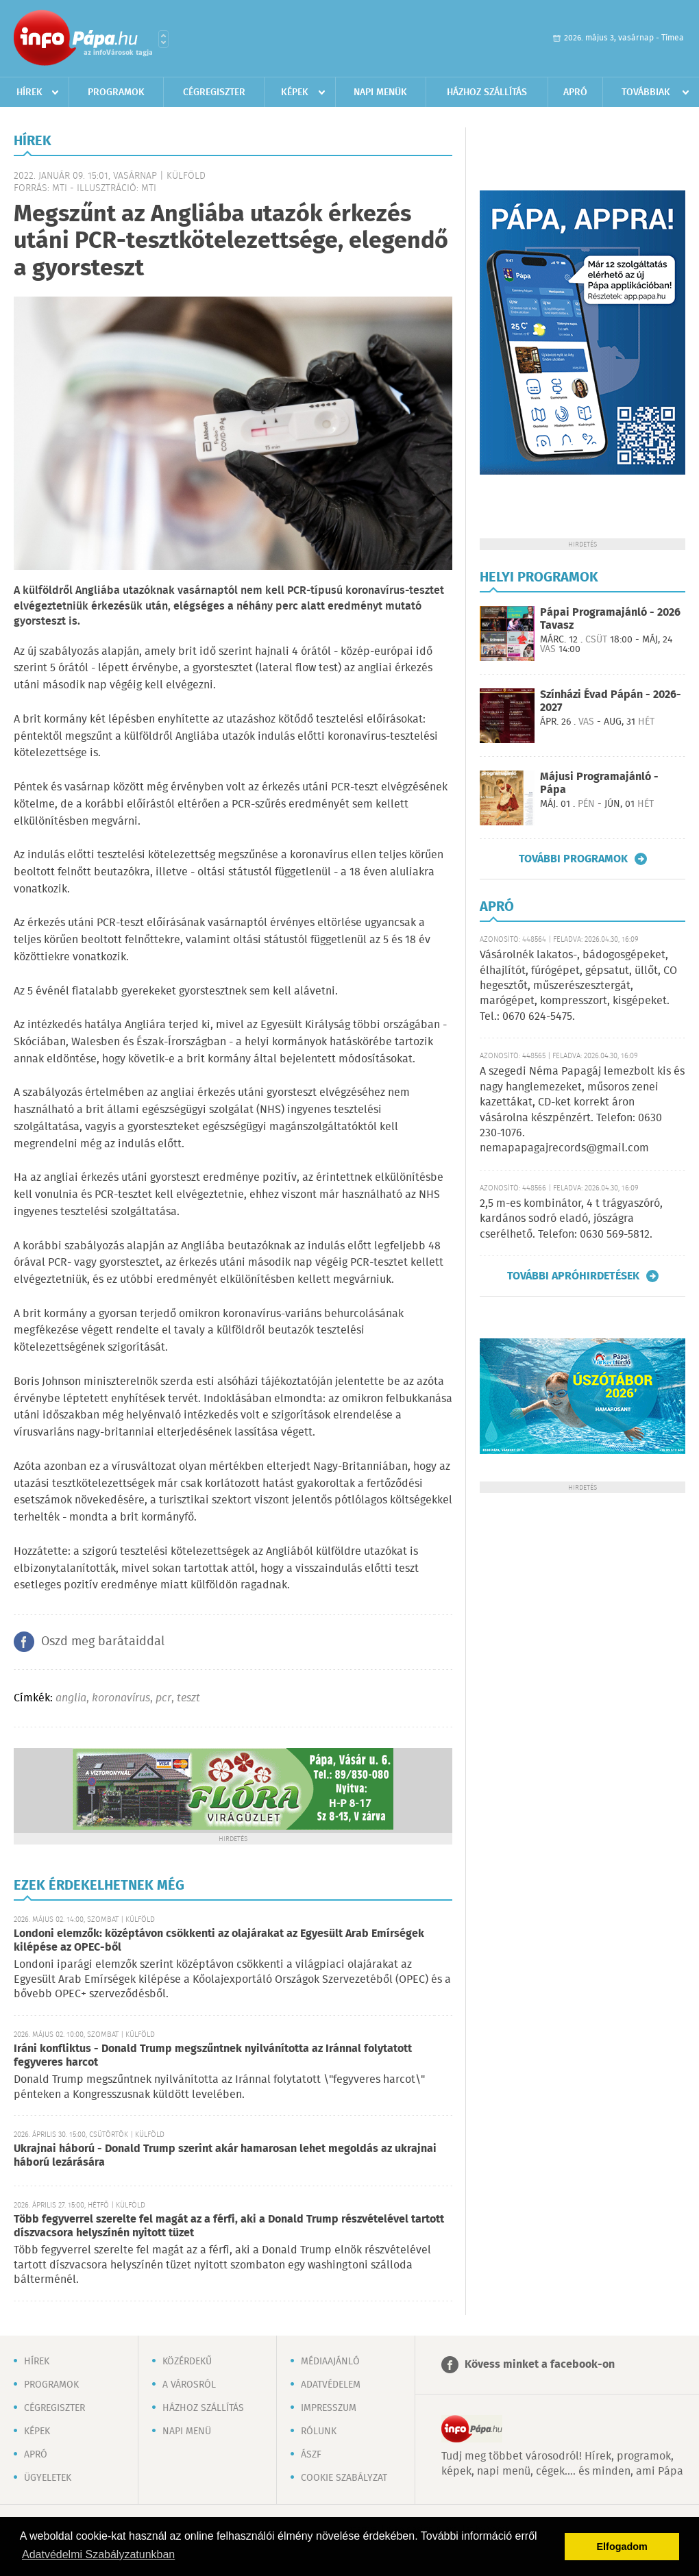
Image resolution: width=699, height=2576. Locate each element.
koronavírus (121, 1698)
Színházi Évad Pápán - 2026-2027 (610, 701)
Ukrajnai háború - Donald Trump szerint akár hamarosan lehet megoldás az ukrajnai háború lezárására (225, 2155)
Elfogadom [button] (622, 2546)
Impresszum (328, 2408)
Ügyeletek (47, 2478)
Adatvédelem (330, 2384)
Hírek (29, 92)
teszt (188, 1698)
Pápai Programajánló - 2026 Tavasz (610, 619)
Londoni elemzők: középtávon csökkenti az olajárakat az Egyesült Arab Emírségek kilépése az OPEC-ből (219, 1940)
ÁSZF (311, 2454)
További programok (573, 859)
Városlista (163, 39)
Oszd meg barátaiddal (102, 1641)
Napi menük (380, 92)
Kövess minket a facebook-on (540, 2364)
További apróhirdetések (573, 1276)
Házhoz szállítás (487, 92)
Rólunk (318, 2431)
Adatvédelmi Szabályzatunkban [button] (98, 2554)
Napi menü (186, 2431)
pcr (163, 1698)
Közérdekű (187, 2361)
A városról (189, 2384)
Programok (116, 92)
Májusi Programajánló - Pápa (599, 783)
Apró (575, 92)
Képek (294, 92)
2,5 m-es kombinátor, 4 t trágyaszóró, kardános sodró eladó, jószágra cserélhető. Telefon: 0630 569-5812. (571, 1219)
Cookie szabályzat (344, 2478)
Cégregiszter (214, 92)
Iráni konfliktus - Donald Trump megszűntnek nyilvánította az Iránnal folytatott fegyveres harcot (213, 2055)
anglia (71, 1698)
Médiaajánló (330, 2361)
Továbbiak (646, 92)
